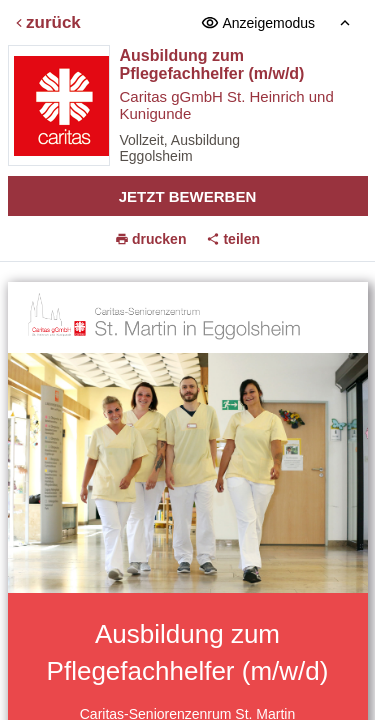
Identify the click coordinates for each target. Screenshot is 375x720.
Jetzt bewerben (188, 196)
